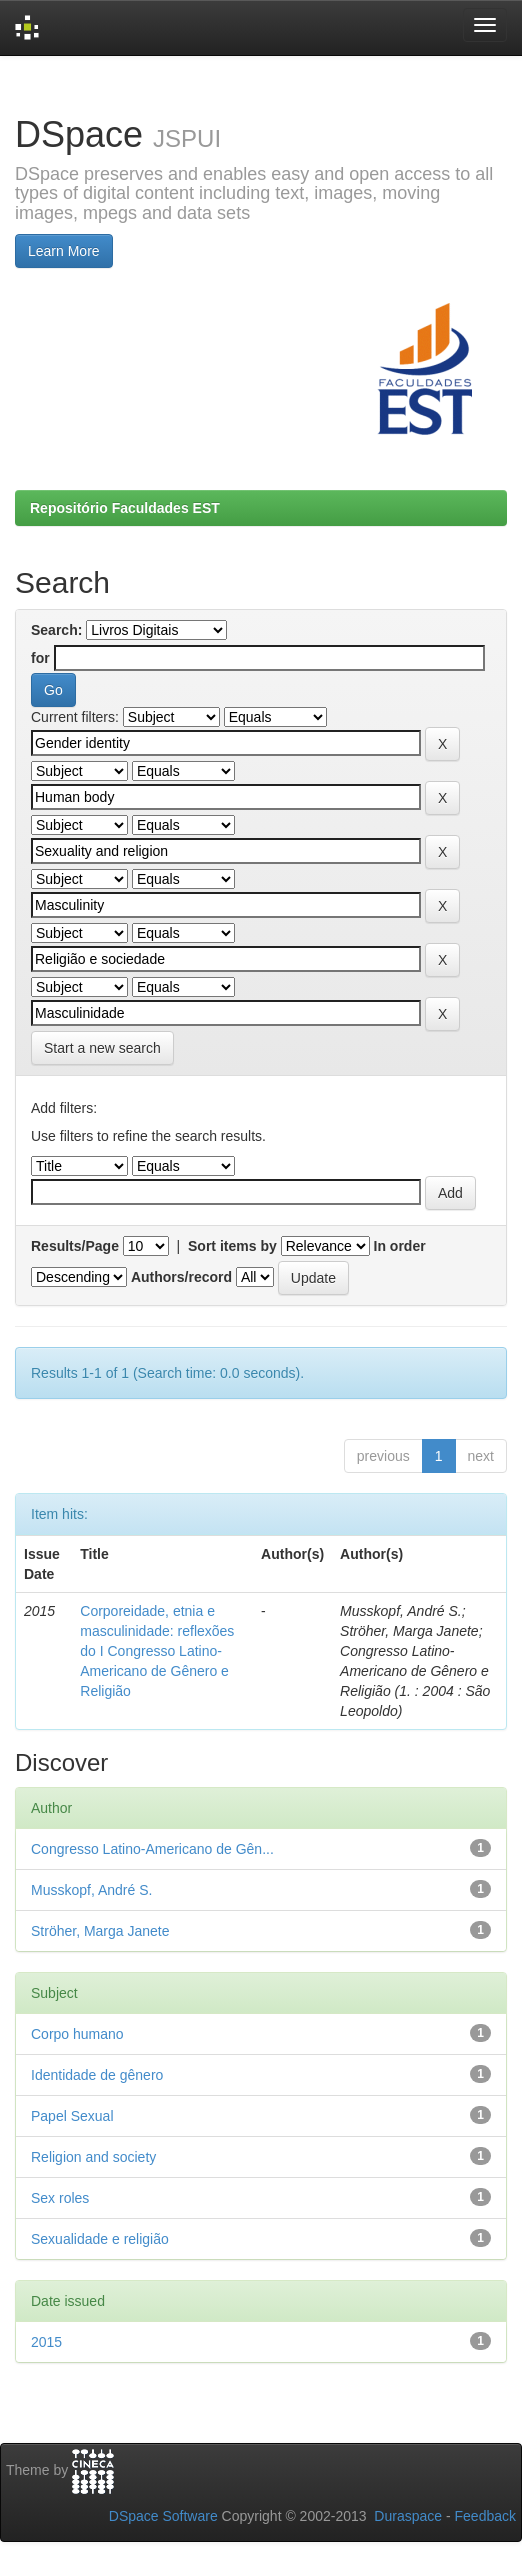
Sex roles (60, 2198)
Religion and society (93, 2157)
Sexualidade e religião (100, 2239)
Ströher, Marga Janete (100, 1931)
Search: (56, 630)
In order (400, 1246)
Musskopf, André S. (91, 1890)
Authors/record (181, 1277)
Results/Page (75, 1246)
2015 (46, 2342)
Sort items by (232, 1246)
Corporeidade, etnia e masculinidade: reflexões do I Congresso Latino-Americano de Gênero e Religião (157, 1651)
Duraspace (408, 2516)
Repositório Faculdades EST (125, 508)
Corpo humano (77, 2034)
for (40, 658)
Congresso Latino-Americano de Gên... (152, 1849)
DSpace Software (163, 2516)
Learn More (64, 251)
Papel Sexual (72, 2116)
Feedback (485, 2516)
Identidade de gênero (97, 2075)
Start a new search (102, 1048)
